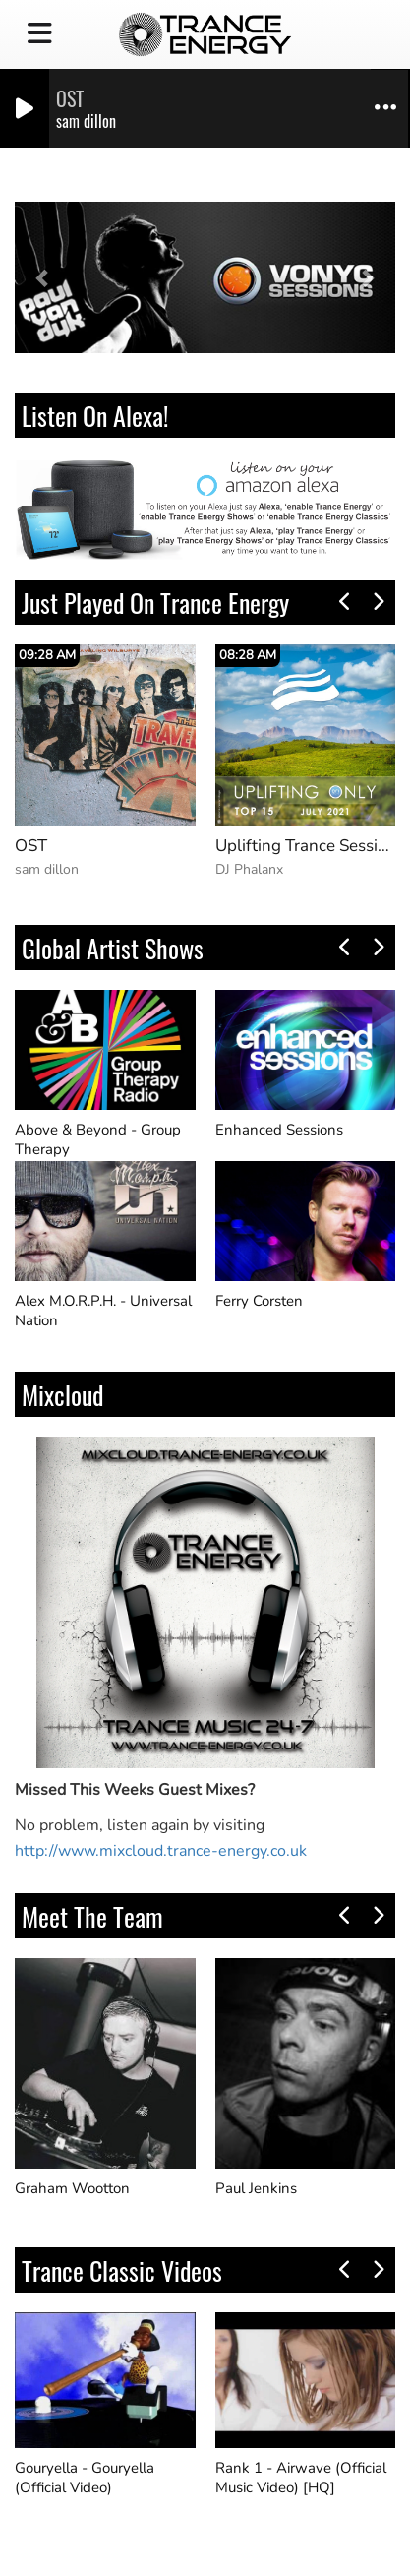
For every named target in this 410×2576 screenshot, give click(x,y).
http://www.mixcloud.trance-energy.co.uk (161, 1851)
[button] (43, 277)
